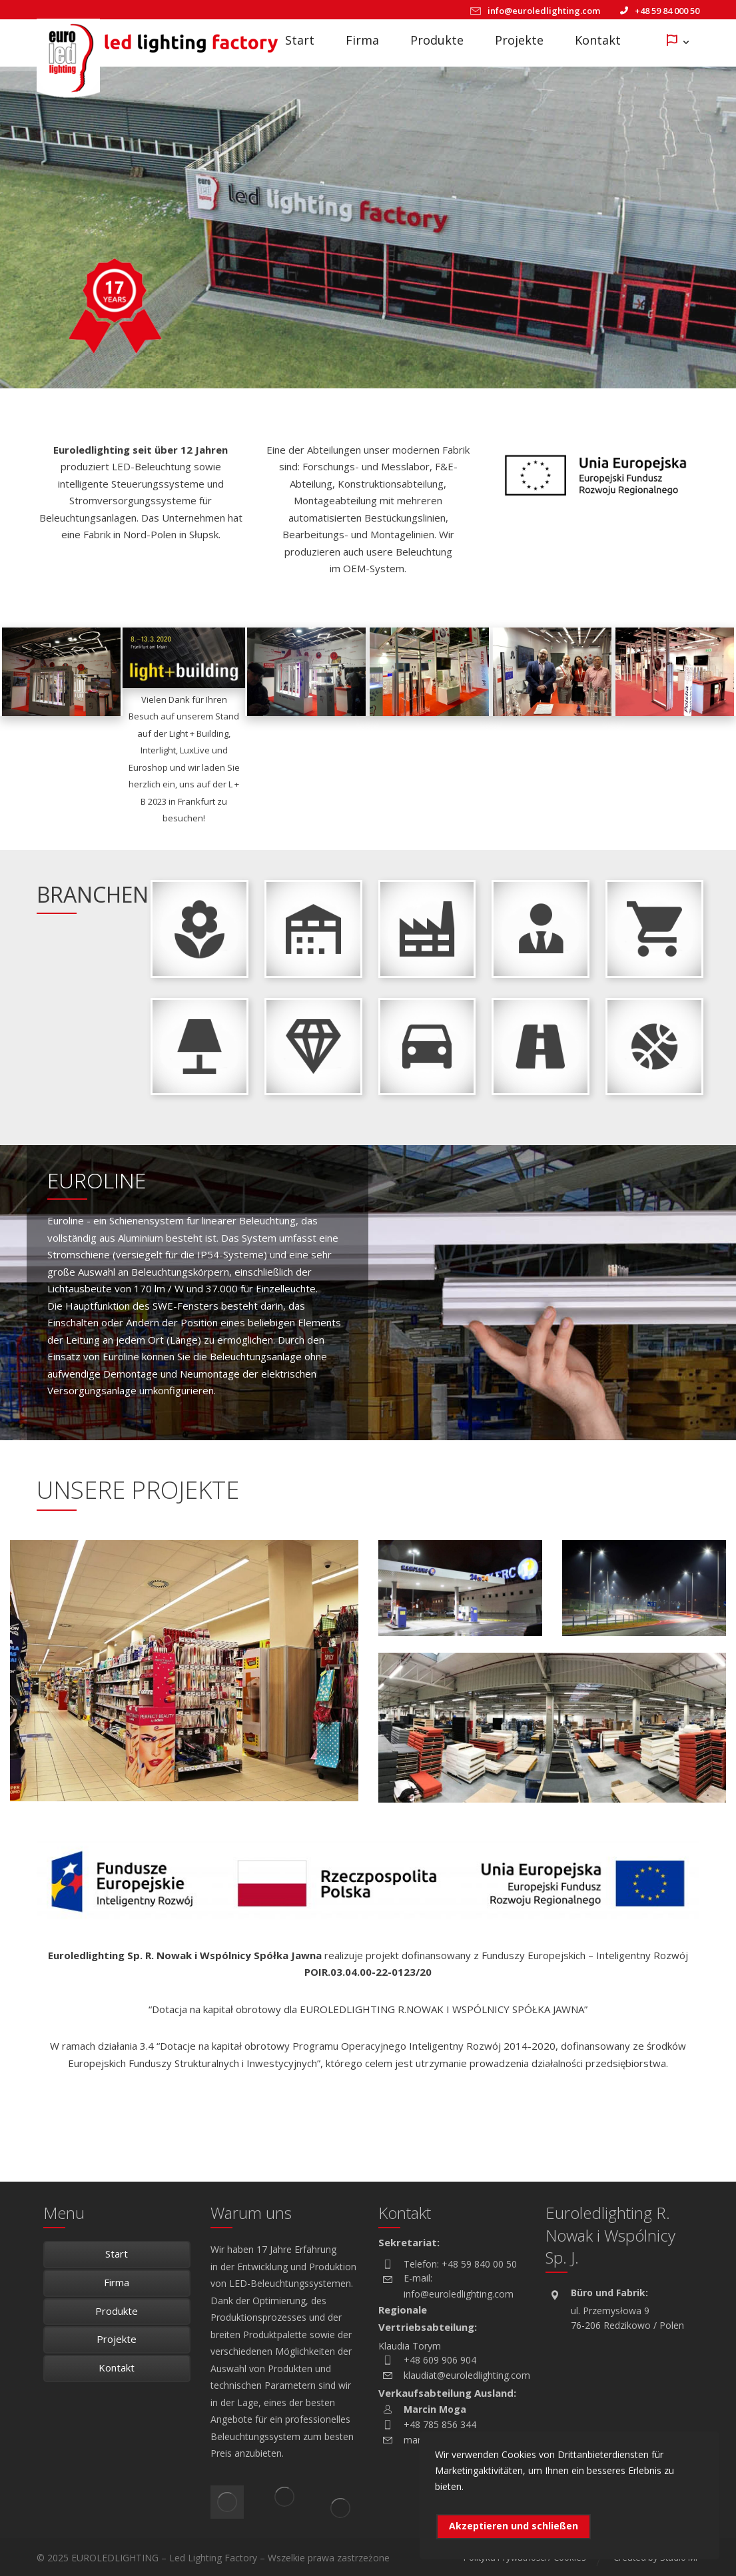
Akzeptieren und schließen (513, 2525)
